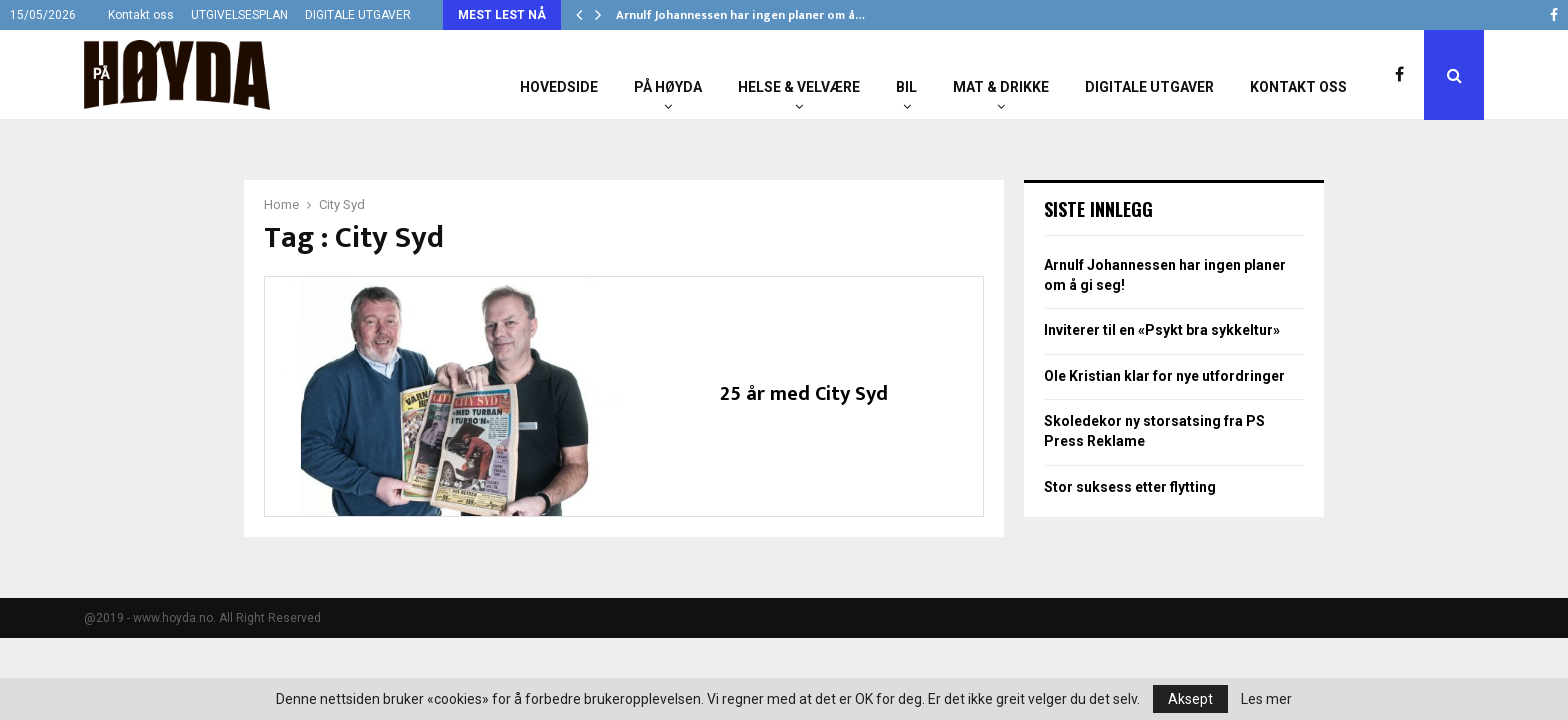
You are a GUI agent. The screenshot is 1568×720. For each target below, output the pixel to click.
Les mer (1266, 699)
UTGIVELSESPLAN (239, 15)
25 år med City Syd (804, 394)
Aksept (1190, 699)
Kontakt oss (141, 15)
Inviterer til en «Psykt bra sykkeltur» (1162, 330)
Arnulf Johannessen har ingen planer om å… (740, 15)
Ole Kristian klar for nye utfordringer (1164, 376)
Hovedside (559, 87)
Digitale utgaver (1149, 87)
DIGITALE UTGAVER (358, 15)
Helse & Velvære (799, 87)
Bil (906, 87)
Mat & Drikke (1001, 87)
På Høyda (668, 87)
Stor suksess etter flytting (1130, 487)
